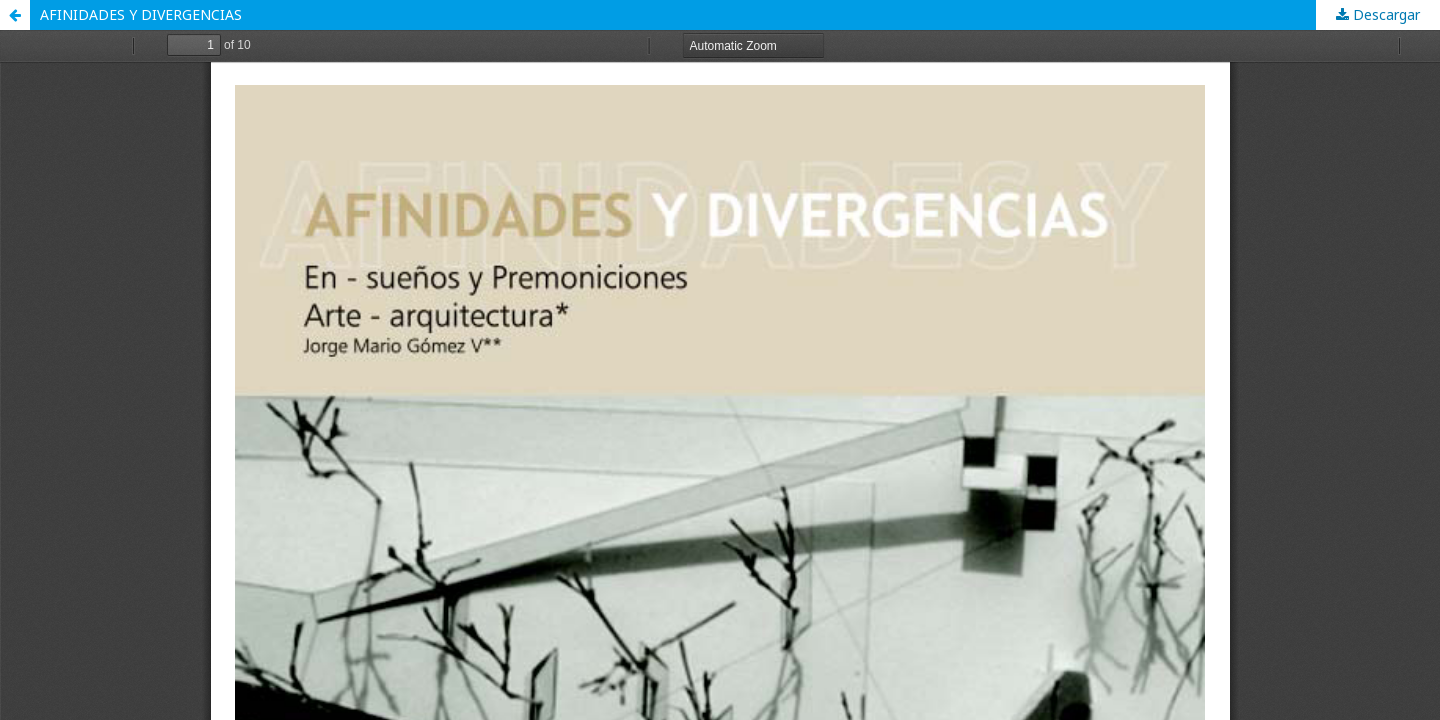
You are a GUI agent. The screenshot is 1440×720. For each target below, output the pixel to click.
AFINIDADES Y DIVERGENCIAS (141, 14)
